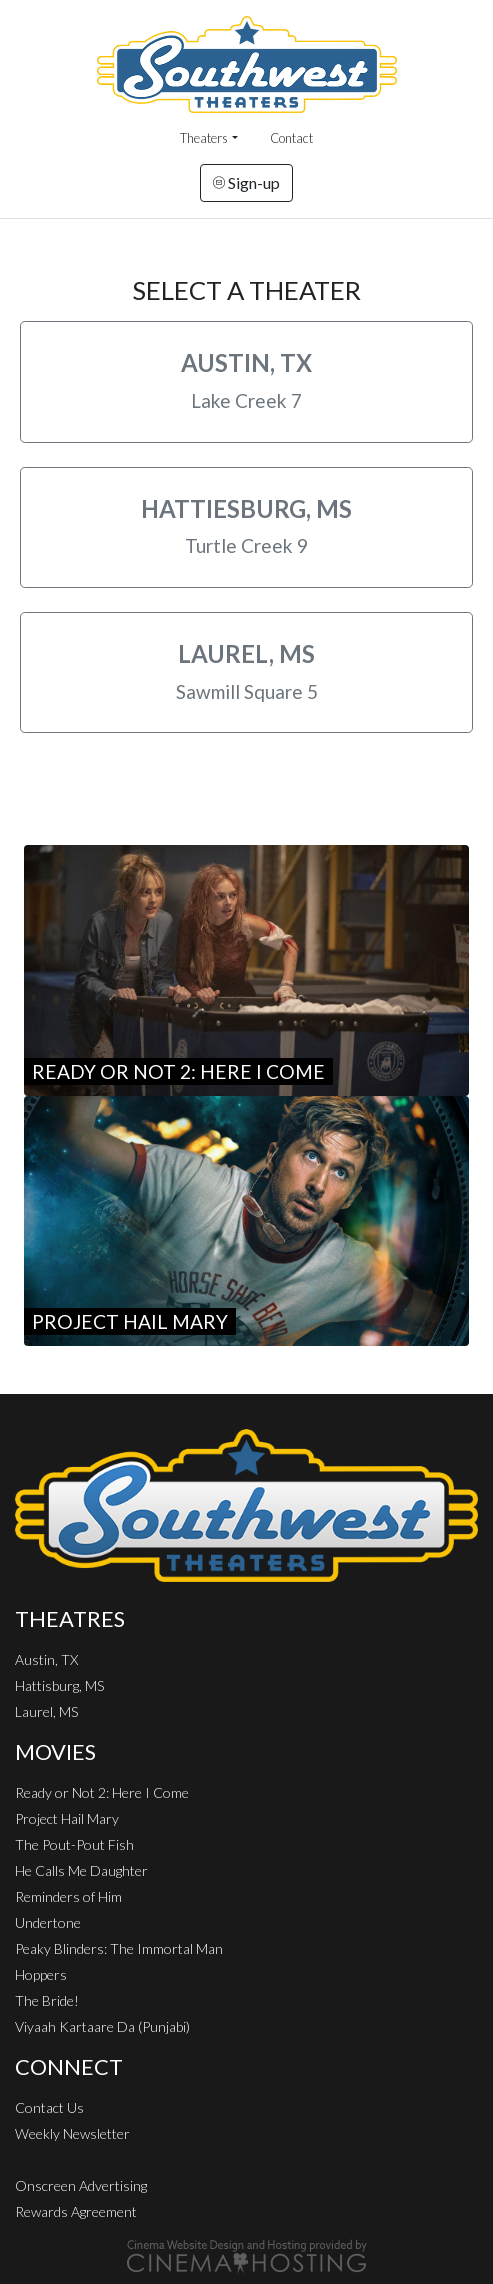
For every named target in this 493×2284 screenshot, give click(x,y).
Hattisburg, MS (59, 1685)
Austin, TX (46, 1659)
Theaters (204, 138)
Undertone (48, 1922)
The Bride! (47, 2000)
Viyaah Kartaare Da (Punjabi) (102, 2026)
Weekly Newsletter (72, 2133)
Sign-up (246, 182)
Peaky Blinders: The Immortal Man (119, 1948)
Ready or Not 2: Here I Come (102, 1792)
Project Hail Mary (67, 1818)
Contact (291, 138)
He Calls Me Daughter (81, 1870)
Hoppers (41, 1974)
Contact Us (49, 2107)
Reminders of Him (68, 1896)
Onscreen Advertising (81, 2185)
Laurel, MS (46, 1711)
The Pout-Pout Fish (74, 1844)
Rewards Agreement (76, 2211)
